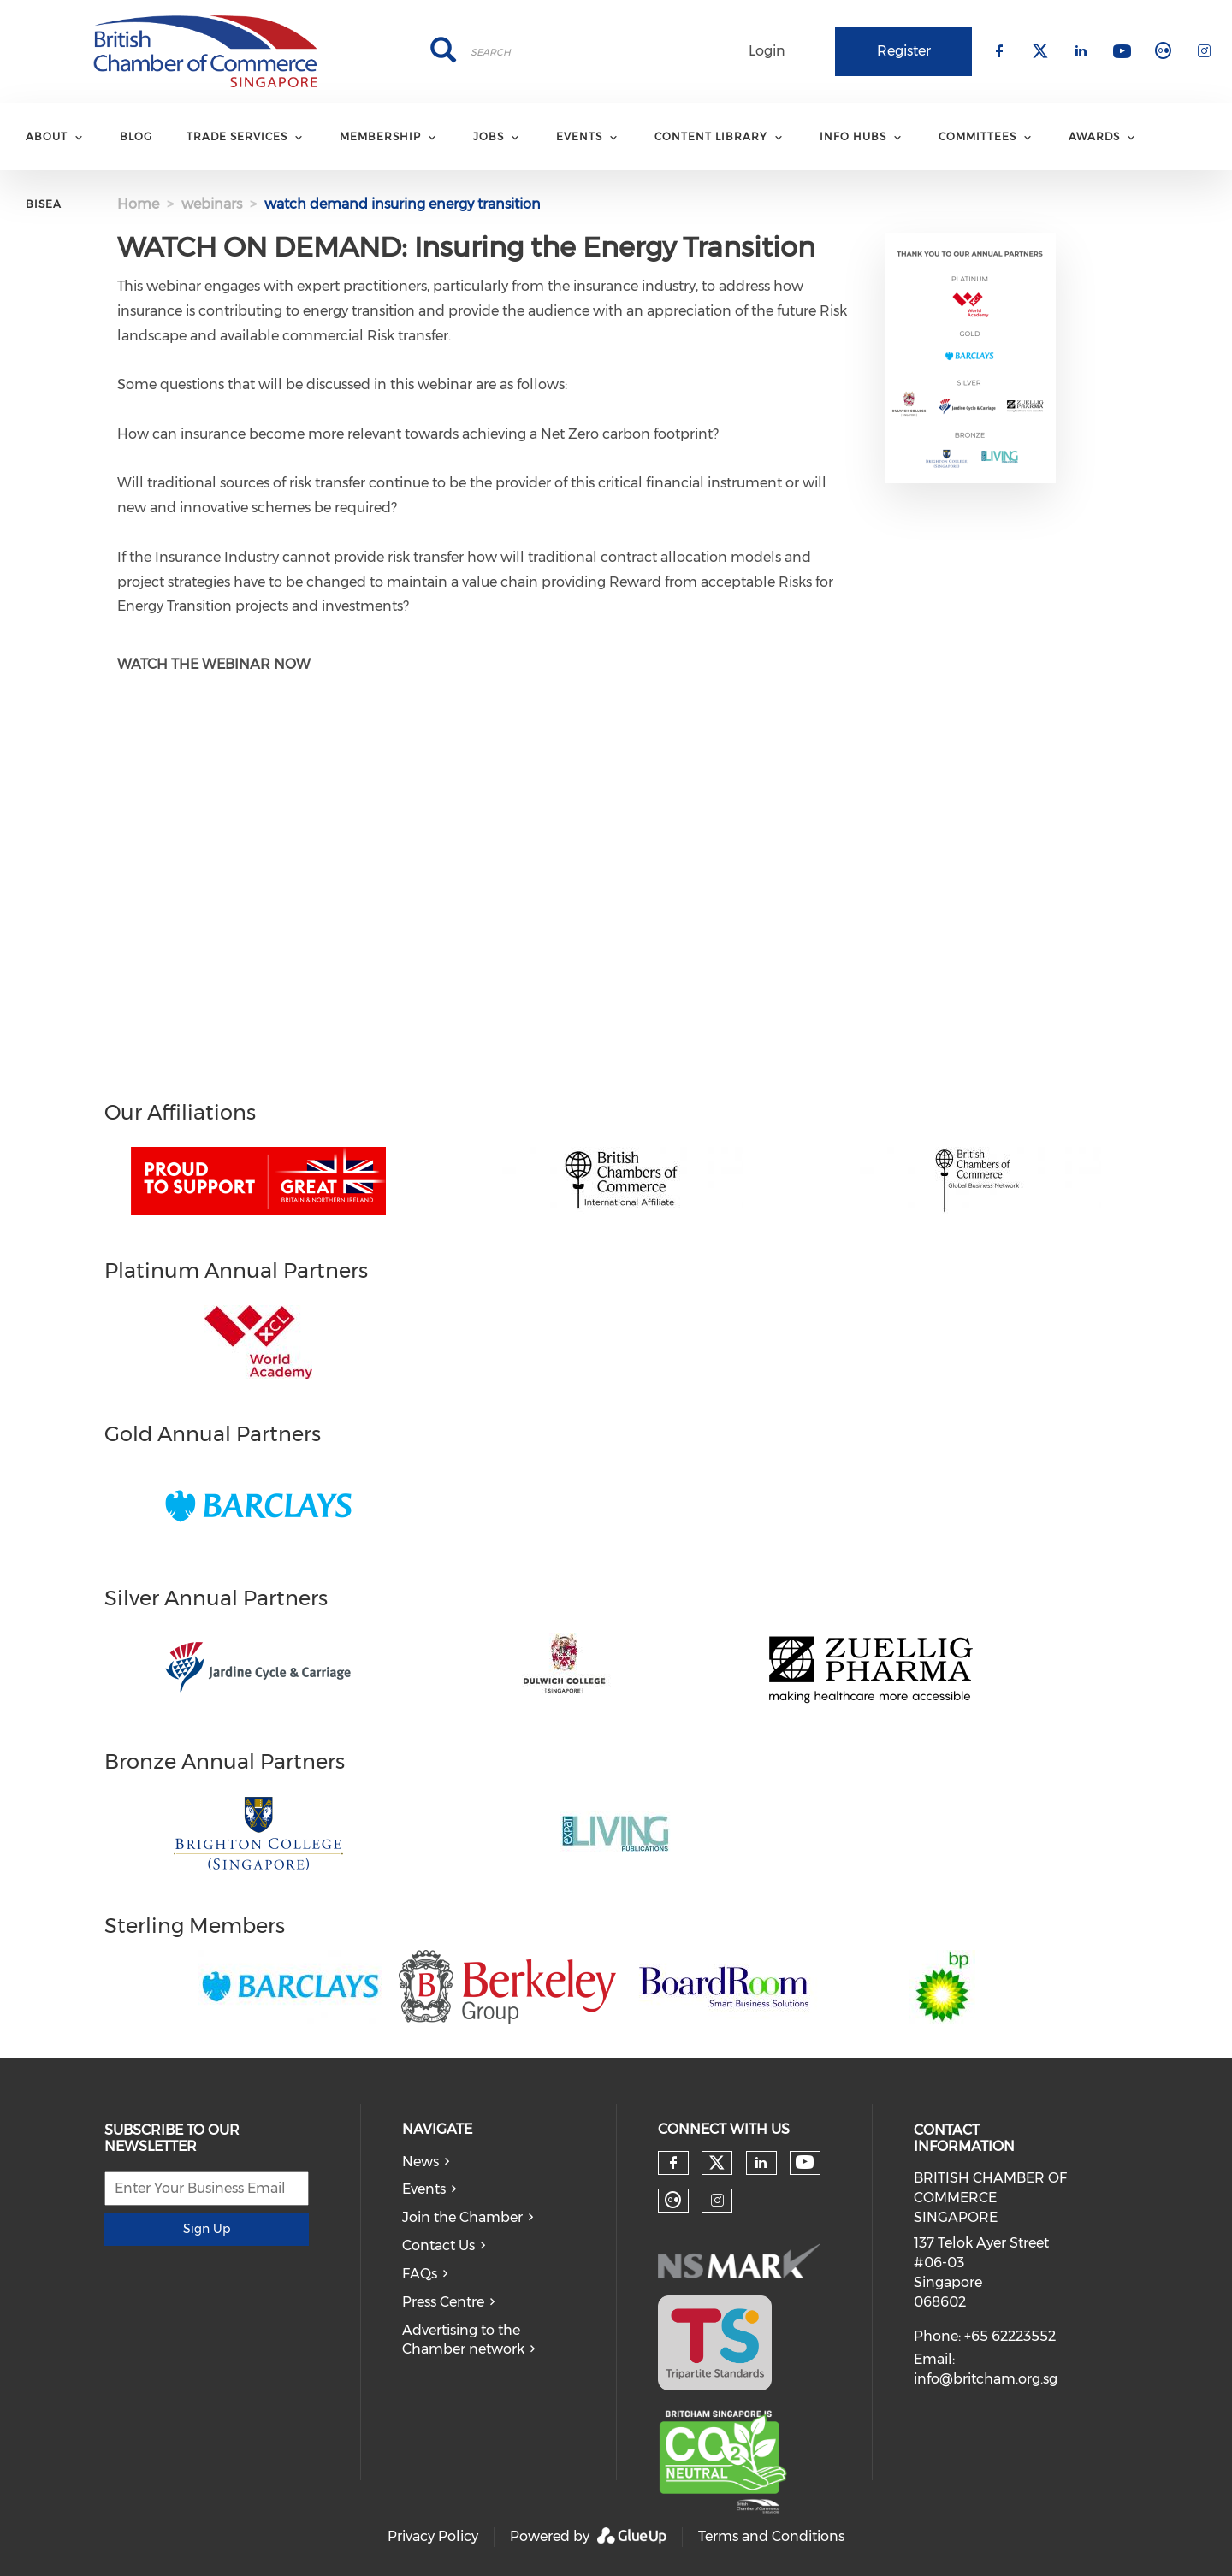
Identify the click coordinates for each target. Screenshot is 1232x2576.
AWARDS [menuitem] (1094, 136)
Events (424, 2189)
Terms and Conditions (771, 2536)
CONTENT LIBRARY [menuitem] (710, 136)
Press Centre (443, 2302)
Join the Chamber (462, 2217)
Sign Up (206, 2228)
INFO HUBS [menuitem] (853, 136)
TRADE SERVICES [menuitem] (237, 136)
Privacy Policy (433, 2536)
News (420, 2162)
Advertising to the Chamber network (463, 2340)
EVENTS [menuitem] (579, 136)
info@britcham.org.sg (985, 2379)
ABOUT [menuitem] (47, 136)
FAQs (419, 2274)
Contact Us (438, 2245)
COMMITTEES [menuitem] (977, 136)
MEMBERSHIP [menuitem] (380, 136)
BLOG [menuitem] (136, 136)
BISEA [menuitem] (44, 204)
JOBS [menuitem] (488, 136)
